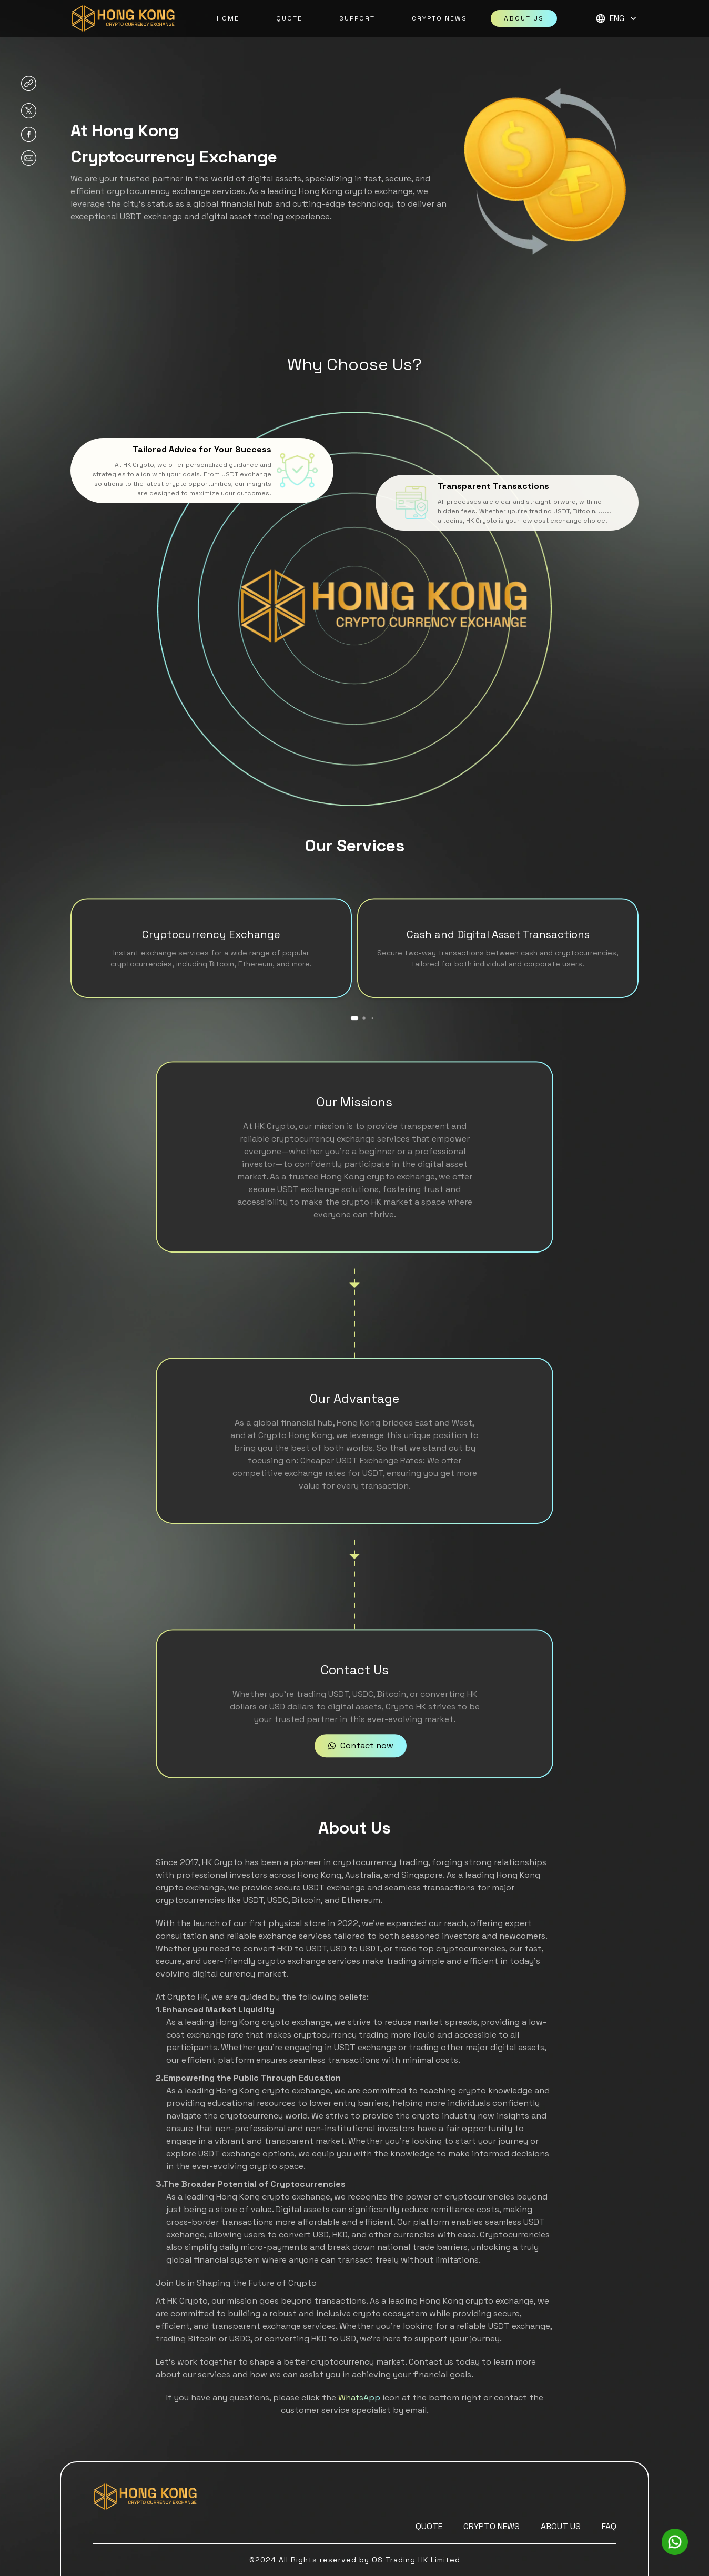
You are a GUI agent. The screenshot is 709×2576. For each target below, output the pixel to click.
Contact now (360, 1782)
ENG (617, 18)
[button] (617, 18)
